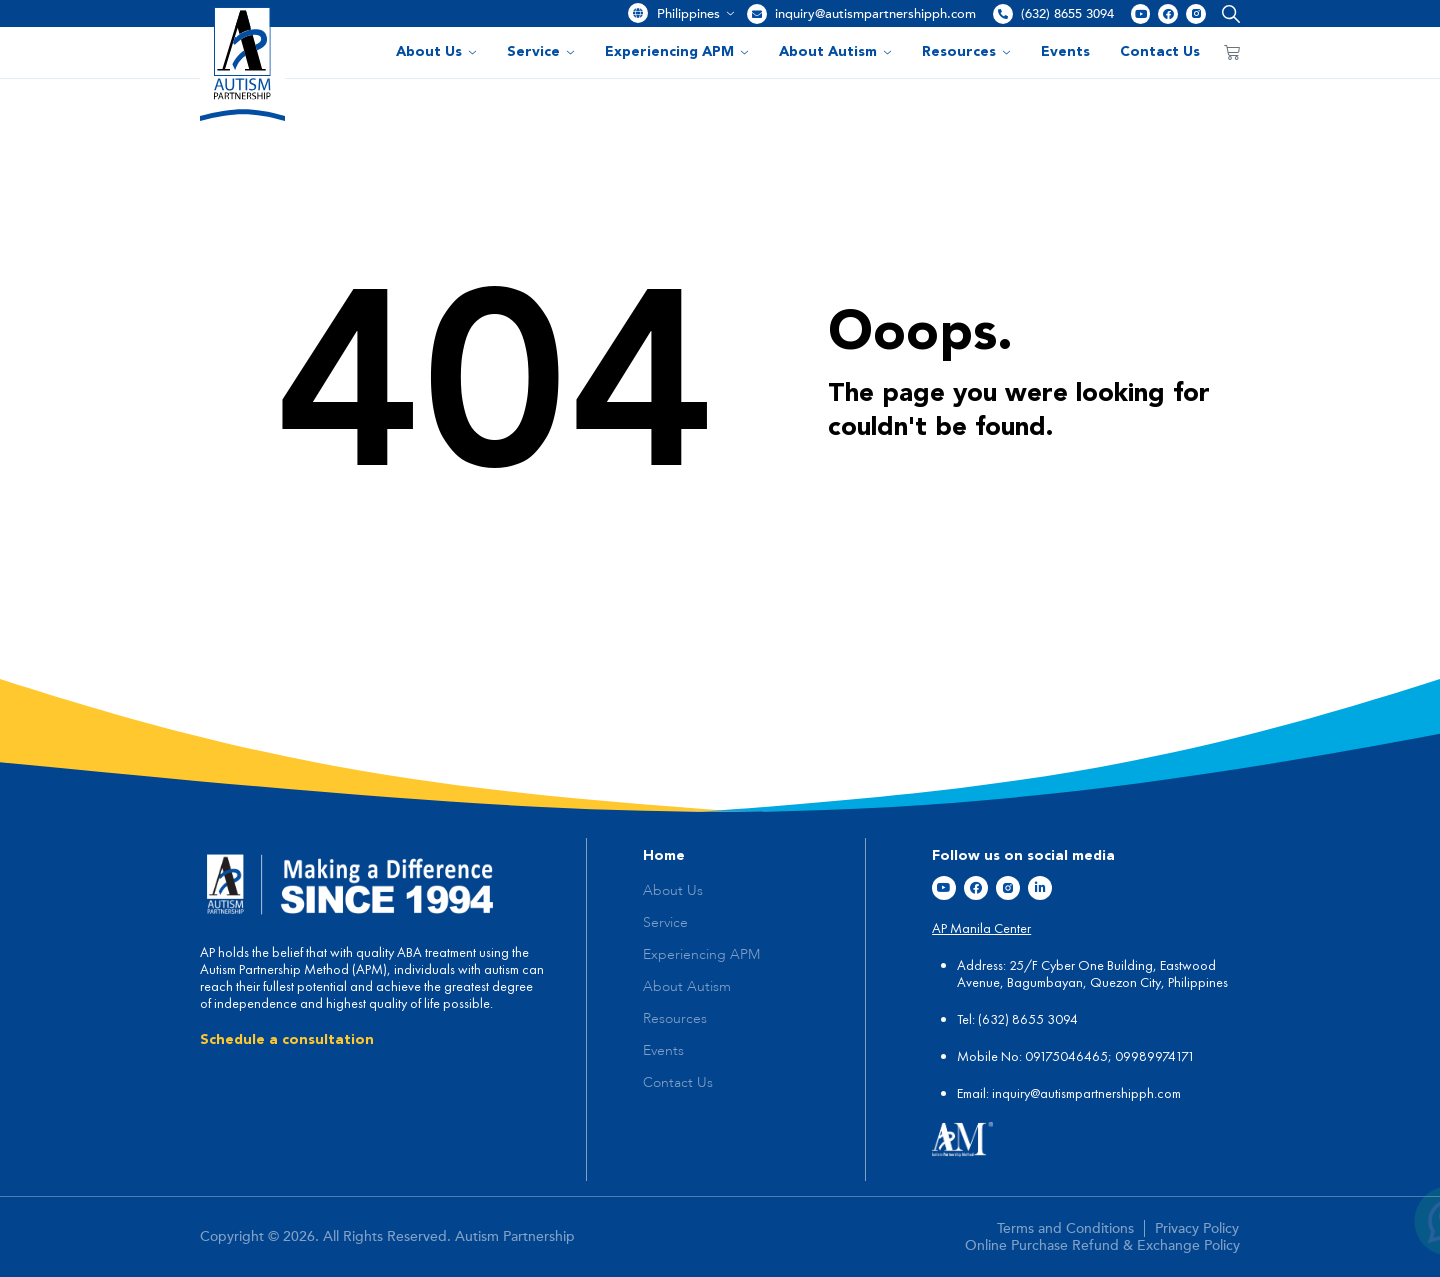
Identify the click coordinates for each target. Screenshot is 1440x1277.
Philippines (696, 14)
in (997, 1093)
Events (1065, 52)
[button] (1226, 13)
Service (541, 52)
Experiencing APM (677, 52)
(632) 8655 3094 (1067, 14)
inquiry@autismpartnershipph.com (875, 14)
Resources (966, 52)
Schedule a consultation (287, 1040)
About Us (436, 52)
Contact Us (1160, 52)
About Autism (835, 52)
